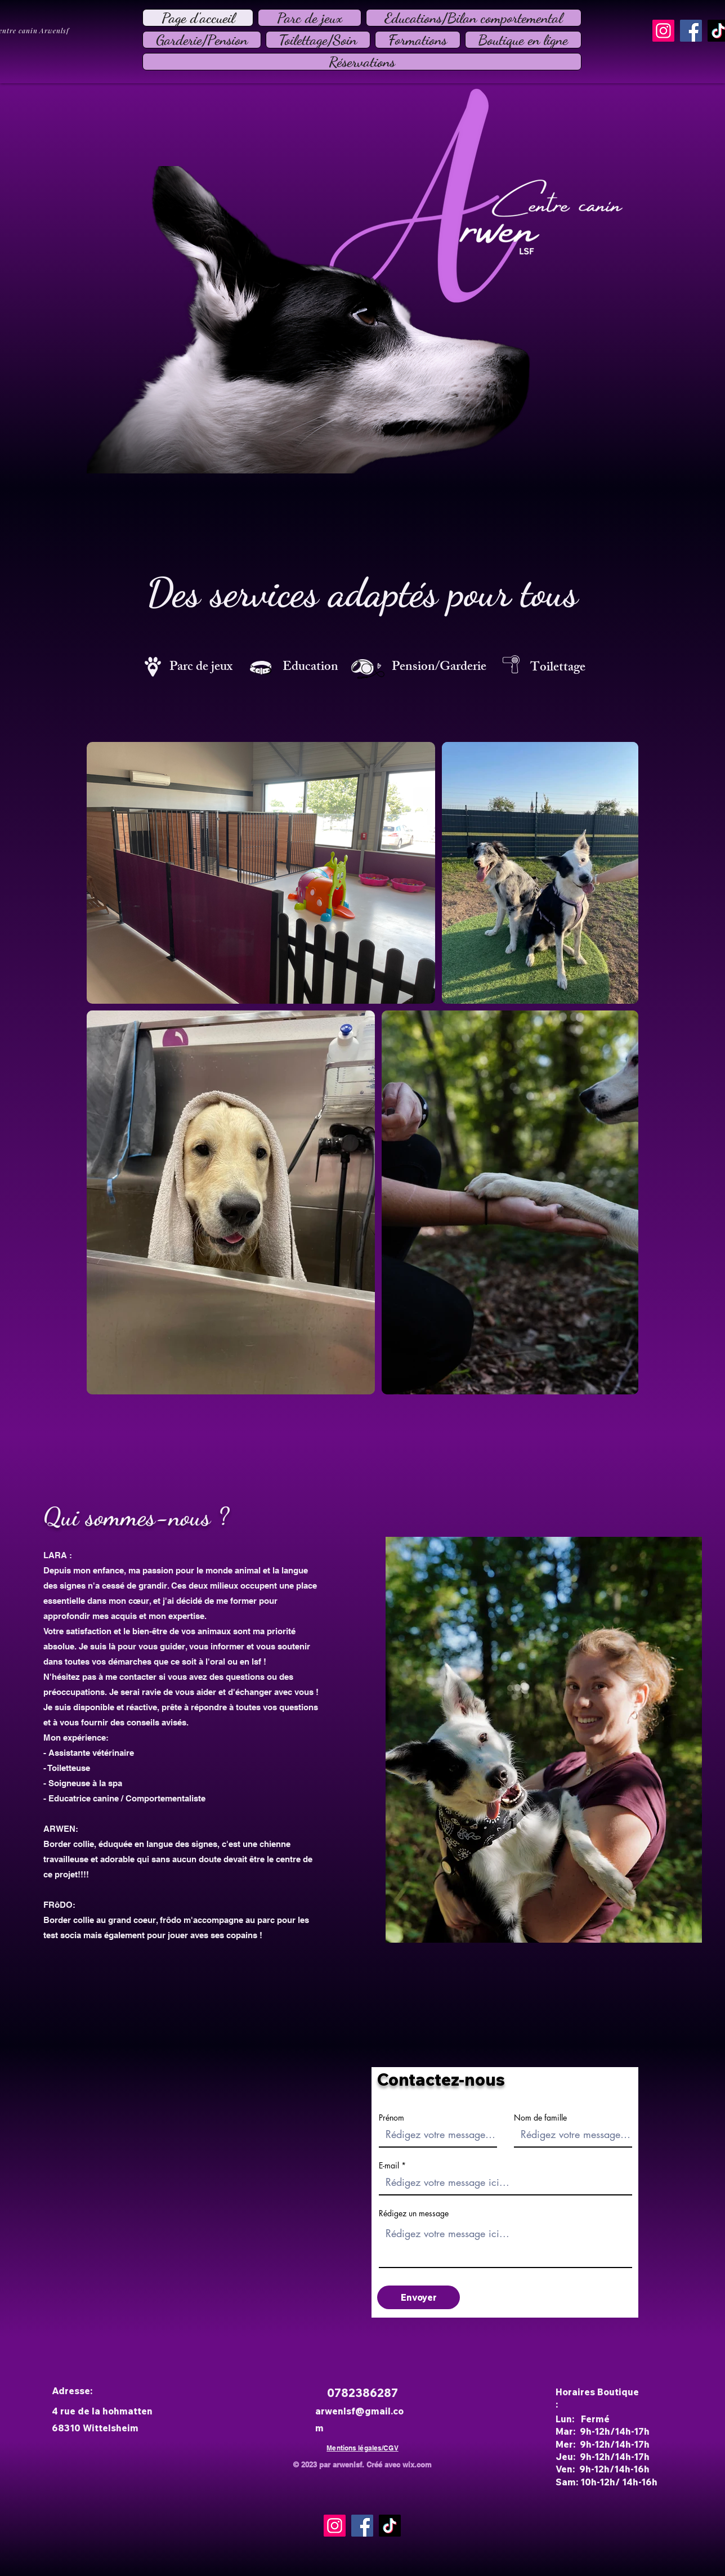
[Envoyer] (418, 2297)
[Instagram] (663, 31)
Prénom (391, 2118)
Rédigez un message (414, 2213)
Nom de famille (540, 2118)
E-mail (389, 2166)
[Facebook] (691, 31)
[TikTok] (390, 2526)
